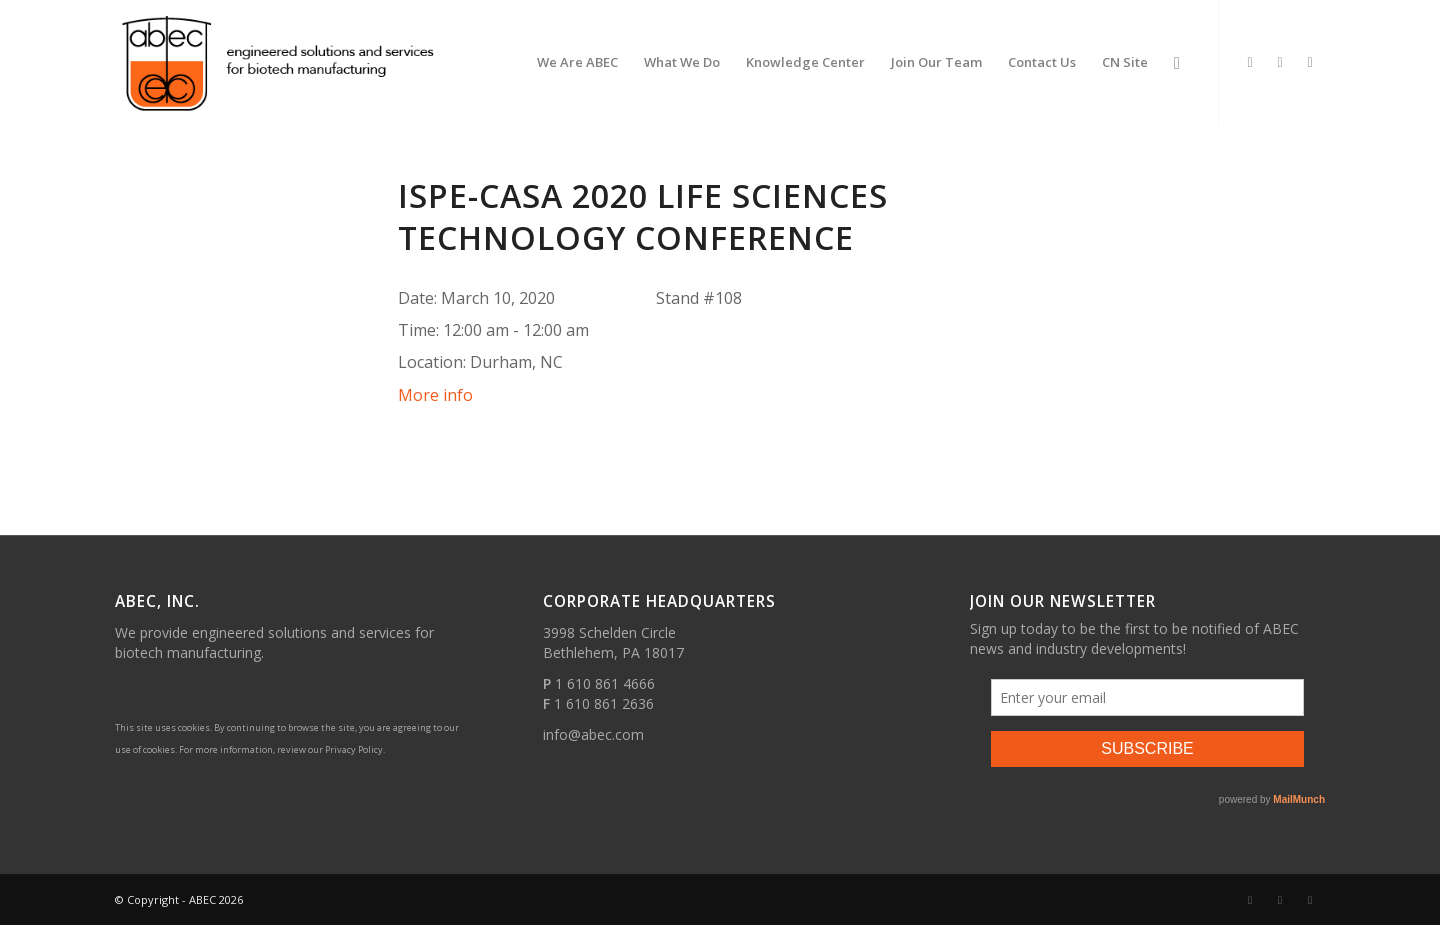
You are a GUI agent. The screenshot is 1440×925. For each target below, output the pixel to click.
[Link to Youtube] (1310, 62)
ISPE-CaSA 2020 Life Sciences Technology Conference (643, 216)
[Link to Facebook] (1280, 62)
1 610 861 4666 (605, 683)
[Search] (1177, 62)
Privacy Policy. (355, 749)
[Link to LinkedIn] (1250, 62)
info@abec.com (593, 734)
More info (435, 395)
